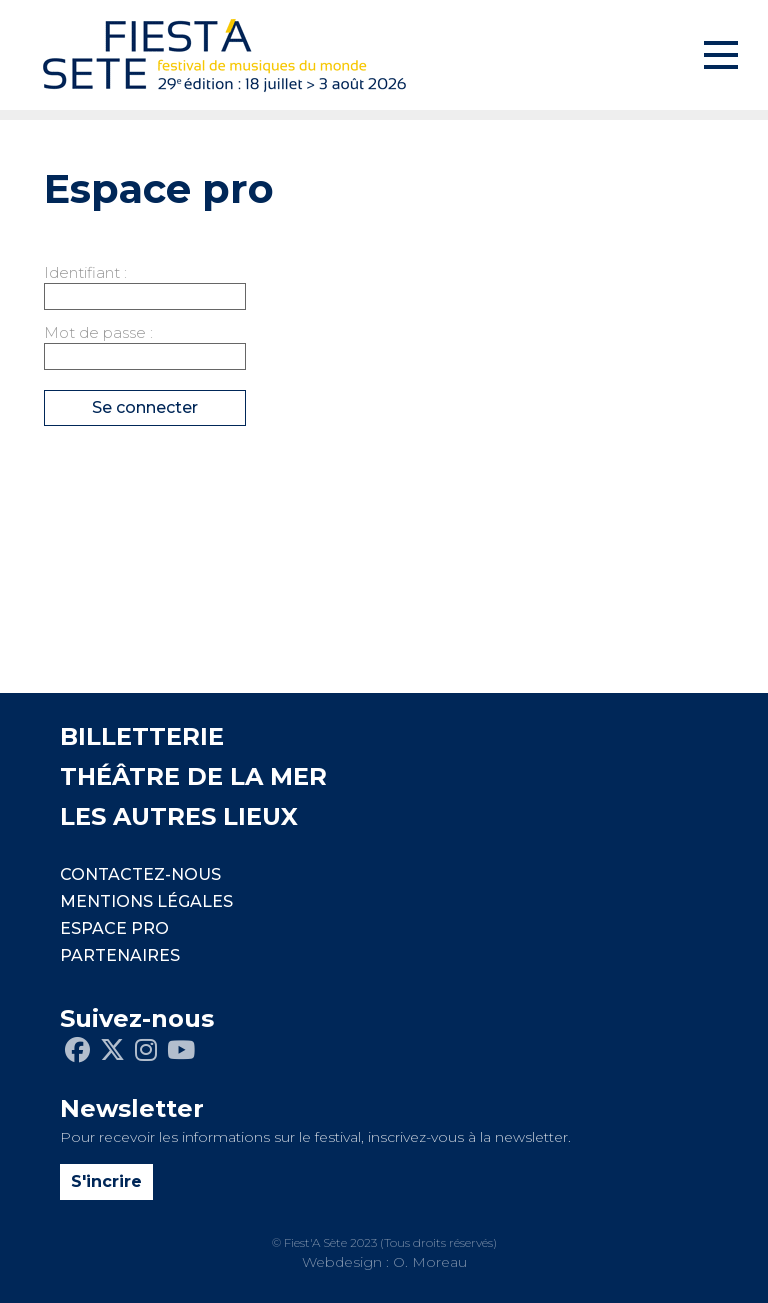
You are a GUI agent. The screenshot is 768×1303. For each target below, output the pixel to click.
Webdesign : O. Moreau (384, 1262)
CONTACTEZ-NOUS (140, 874)
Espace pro (114, 928)
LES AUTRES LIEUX (179, 816)
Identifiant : (85, 272)
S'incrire (106, 1181)
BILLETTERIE (142, 736)
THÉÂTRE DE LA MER (193, 776)
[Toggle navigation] (721, 55)
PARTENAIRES (120, 955)
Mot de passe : (98, 332)
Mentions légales (146, 901)
